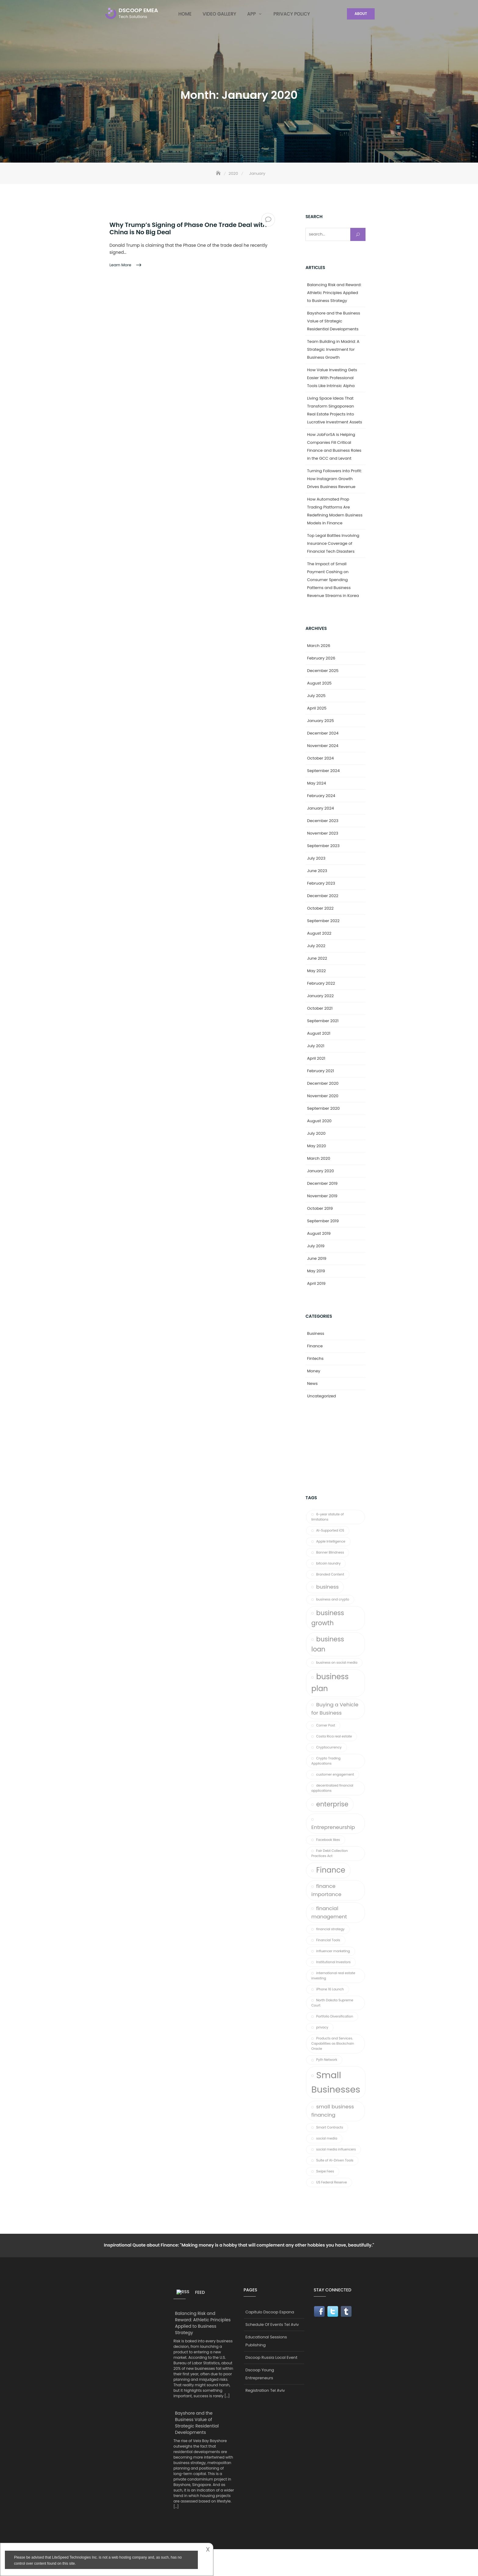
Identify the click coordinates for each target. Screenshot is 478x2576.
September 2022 (323, 921)
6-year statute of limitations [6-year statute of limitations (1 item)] (327, 1517)
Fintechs (315, 1358)
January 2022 (320, 996)
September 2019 (323, 1221)
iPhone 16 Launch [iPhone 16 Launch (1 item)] (330, 1989)
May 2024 (316, 783)
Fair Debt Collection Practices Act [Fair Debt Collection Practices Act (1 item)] (329, 1853)
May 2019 (316, 1271)
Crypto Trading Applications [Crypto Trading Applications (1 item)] (326, 1761)
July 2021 (315, 1046)
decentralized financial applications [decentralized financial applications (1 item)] (332, 1788)
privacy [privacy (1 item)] (322, 2027)
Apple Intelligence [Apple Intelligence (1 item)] (330, 1541)
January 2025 (320, 721)
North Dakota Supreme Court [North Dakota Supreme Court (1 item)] (332, 2003)
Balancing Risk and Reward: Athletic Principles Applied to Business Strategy (334, 293)
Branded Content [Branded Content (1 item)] (330, 1574)
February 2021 (320, 1071)
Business (315, 1333)
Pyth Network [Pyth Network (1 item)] (326, 2059)
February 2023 (321, 883)
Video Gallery (219, 14)
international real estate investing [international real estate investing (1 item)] (333, 1976)
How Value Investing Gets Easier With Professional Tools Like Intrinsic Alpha (332, 378)
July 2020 (316, 1133)
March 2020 (318, 1158)
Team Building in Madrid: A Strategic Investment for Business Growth (333, 349)
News (312, 1383)
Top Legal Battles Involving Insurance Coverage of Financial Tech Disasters (333, 543)
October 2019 (320, 1208)
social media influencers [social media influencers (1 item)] (336, 2149)
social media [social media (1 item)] (326, 2138)
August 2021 (318, 1033)
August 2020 (319, 1121)
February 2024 (321, 796)
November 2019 (322, 1196)
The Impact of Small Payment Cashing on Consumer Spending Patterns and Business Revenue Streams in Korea (333, 579)
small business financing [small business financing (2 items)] (332, 2110)
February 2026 (321, 658)
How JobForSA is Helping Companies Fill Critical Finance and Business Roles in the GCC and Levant (334, 446)
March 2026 (318, 645)
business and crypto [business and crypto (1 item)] (332, 1599)
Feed (191, 2292)
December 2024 (322, 733)
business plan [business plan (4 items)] (329, 1683)
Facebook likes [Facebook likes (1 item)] (328, 1840)
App (251, 14)
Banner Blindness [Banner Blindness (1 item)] (330, 1552)
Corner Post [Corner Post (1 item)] (325, 1725)
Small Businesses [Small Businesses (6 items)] (335, 2082)
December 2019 (322, 1183)
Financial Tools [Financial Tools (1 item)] (328, 1940)
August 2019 (318, 1233)
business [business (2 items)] (327, 1586)
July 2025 (316, 696)
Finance (315, 1346)
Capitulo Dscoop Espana (269, 2312)
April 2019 (316, 1283)
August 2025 (319, 683)
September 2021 (322, 1021)
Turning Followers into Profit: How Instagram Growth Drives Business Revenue (334, 479)
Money (313, 1371)
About (361, 13)
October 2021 (320, 1008)
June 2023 (317, 871)
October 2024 (320, 758)
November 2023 (322, 833)
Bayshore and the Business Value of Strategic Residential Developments (333, 321)
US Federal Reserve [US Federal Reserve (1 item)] (331, 2182)
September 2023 (323, 846)
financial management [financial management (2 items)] (329, 1912)
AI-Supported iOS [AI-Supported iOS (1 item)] (330, 1530)
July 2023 (316, 858)
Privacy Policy (291, 14)
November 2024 (322, 746)
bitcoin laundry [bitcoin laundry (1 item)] (328, 1563)
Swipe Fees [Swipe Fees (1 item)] (325, 2171)
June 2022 (317, 958)
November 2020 (322, 1096)
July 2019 (315, 1246)
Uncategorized (321, 1396)
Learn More (120, 265)
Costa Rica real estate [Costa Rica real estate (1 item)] (334, 1736)
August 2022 (319, 933)
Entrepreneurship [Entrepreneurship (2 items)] (333, 1827)
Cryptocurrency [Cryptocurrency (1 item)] (328, 1747)
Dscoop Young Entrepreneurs (259, 2374)
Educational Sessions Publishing (266, 2341)
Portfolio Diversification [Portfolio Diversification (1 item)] (334, 2016)
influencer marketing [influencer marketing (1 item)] (333, 1951)
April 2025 (316, 708)
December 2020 (322, 1083)
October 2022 (320, 908)
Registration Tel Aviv (265, 2390)
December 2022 (322, 896)
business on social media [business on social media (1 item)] (336, 1662)
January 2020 (320, 1171)
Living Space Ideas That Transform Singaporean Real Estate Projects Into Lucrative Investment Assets (334, 410)
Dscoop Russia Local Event (271, 2357)
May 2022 (316, 971)
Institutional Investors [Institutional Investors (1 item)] (333, 1962)
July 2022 (316, 946)
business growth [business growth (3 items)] (327, 1617)
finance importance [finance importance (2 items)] (326, 1890)
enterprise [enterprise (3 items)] (332, 1804)
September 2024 (323, 771)
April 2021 (316, 1058)
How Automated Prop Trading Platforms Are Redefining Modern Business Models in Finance (334, 511)
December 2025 (322, 671)
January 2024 (320, 808)
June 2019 (316, 1258)
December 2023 (322, 821)
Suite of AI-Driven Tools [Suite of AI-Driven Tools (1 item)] (334, 2160)
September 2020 (323, 1108)
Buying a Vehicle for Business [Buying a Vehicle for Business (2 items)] (334, 1708)
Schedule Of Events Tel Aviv (272, 2324)
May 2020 (316, 1146)
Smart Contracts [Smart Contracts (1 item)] (329, 2127)
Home (184, 14)
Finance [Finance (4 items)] (330, 1870)
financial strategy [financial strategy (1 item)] (330, 1929)
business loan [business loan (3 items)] (327, 1644)
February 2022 (321, 983)
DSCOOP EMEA (138, 10)
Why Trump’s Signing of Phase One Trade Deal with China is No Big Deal (188, 228)
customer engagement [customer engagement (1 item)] (335, 1774)
